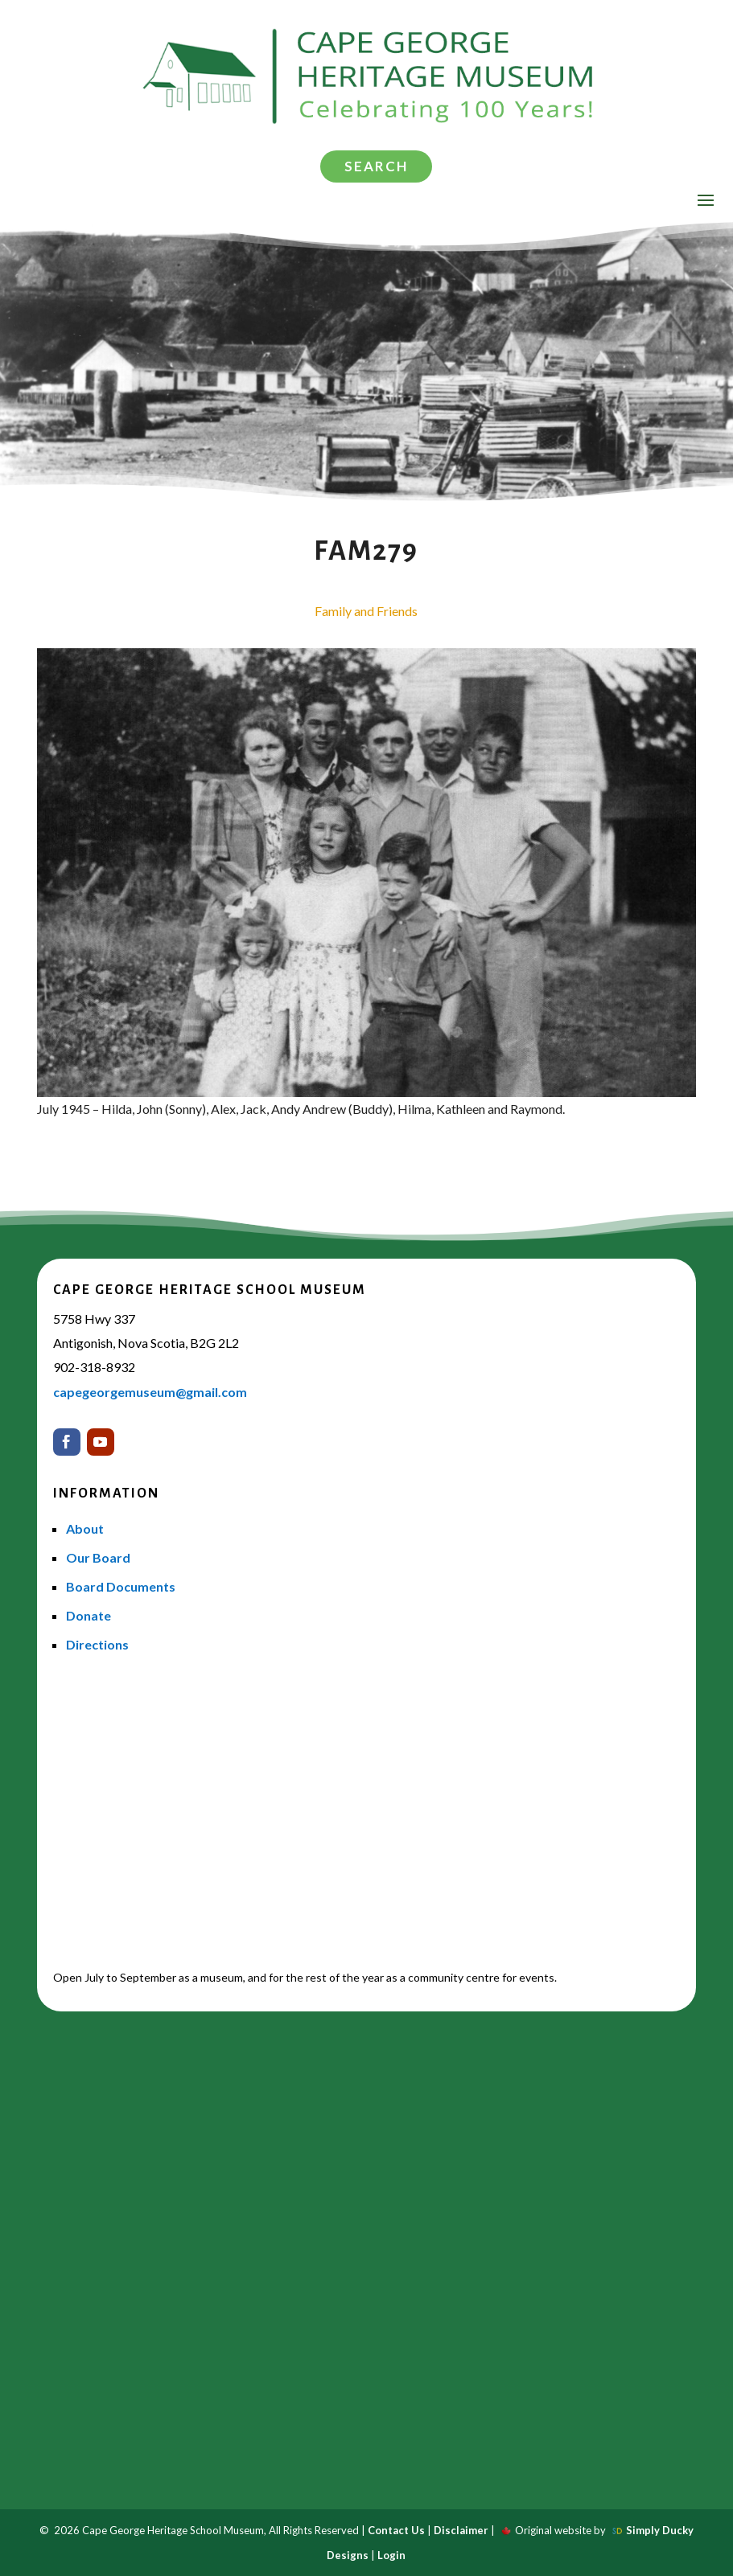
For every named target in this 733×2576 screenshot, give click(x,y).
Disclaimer (461, 2530)
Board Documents (120, 1586)
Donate (88, 1615)
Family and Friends (366, 610)
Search (376, 166)
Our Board (98, 1557)
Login (391, 2555)
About (85, 1528)
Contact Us (396, 2530)
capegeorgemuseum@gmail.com (150, 1391)
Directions (97, 1644)
